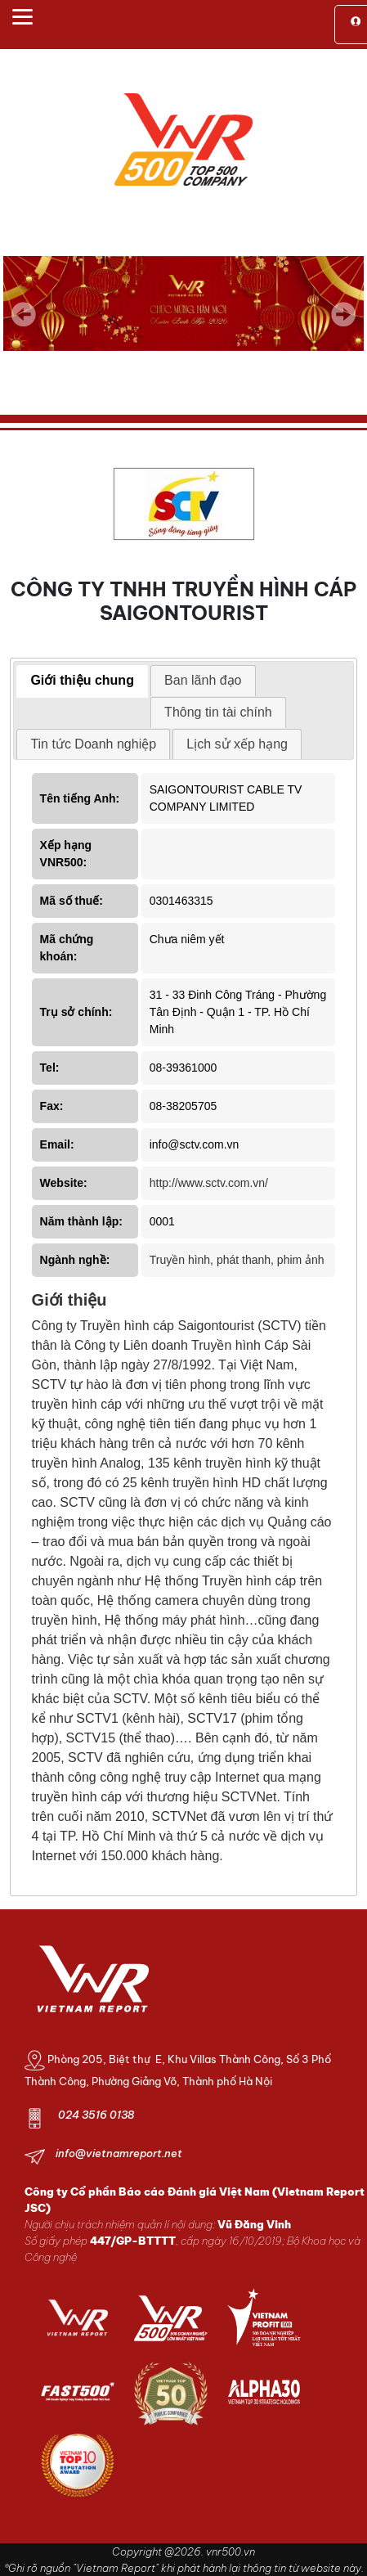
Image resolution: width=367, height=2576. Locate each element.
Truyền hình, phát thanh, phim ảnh (237, 1259)
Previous (23, 314)
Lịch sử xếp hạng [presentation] (237, 744)
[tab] (82, 681)
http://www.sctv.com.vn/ (209, 1182)
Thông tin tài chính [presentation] (218, 712)
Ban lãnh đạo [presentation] (202, 680)
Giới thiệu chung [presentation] (82, 680)
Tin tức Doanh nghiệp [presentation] (93, 744)
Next (343, 325)
